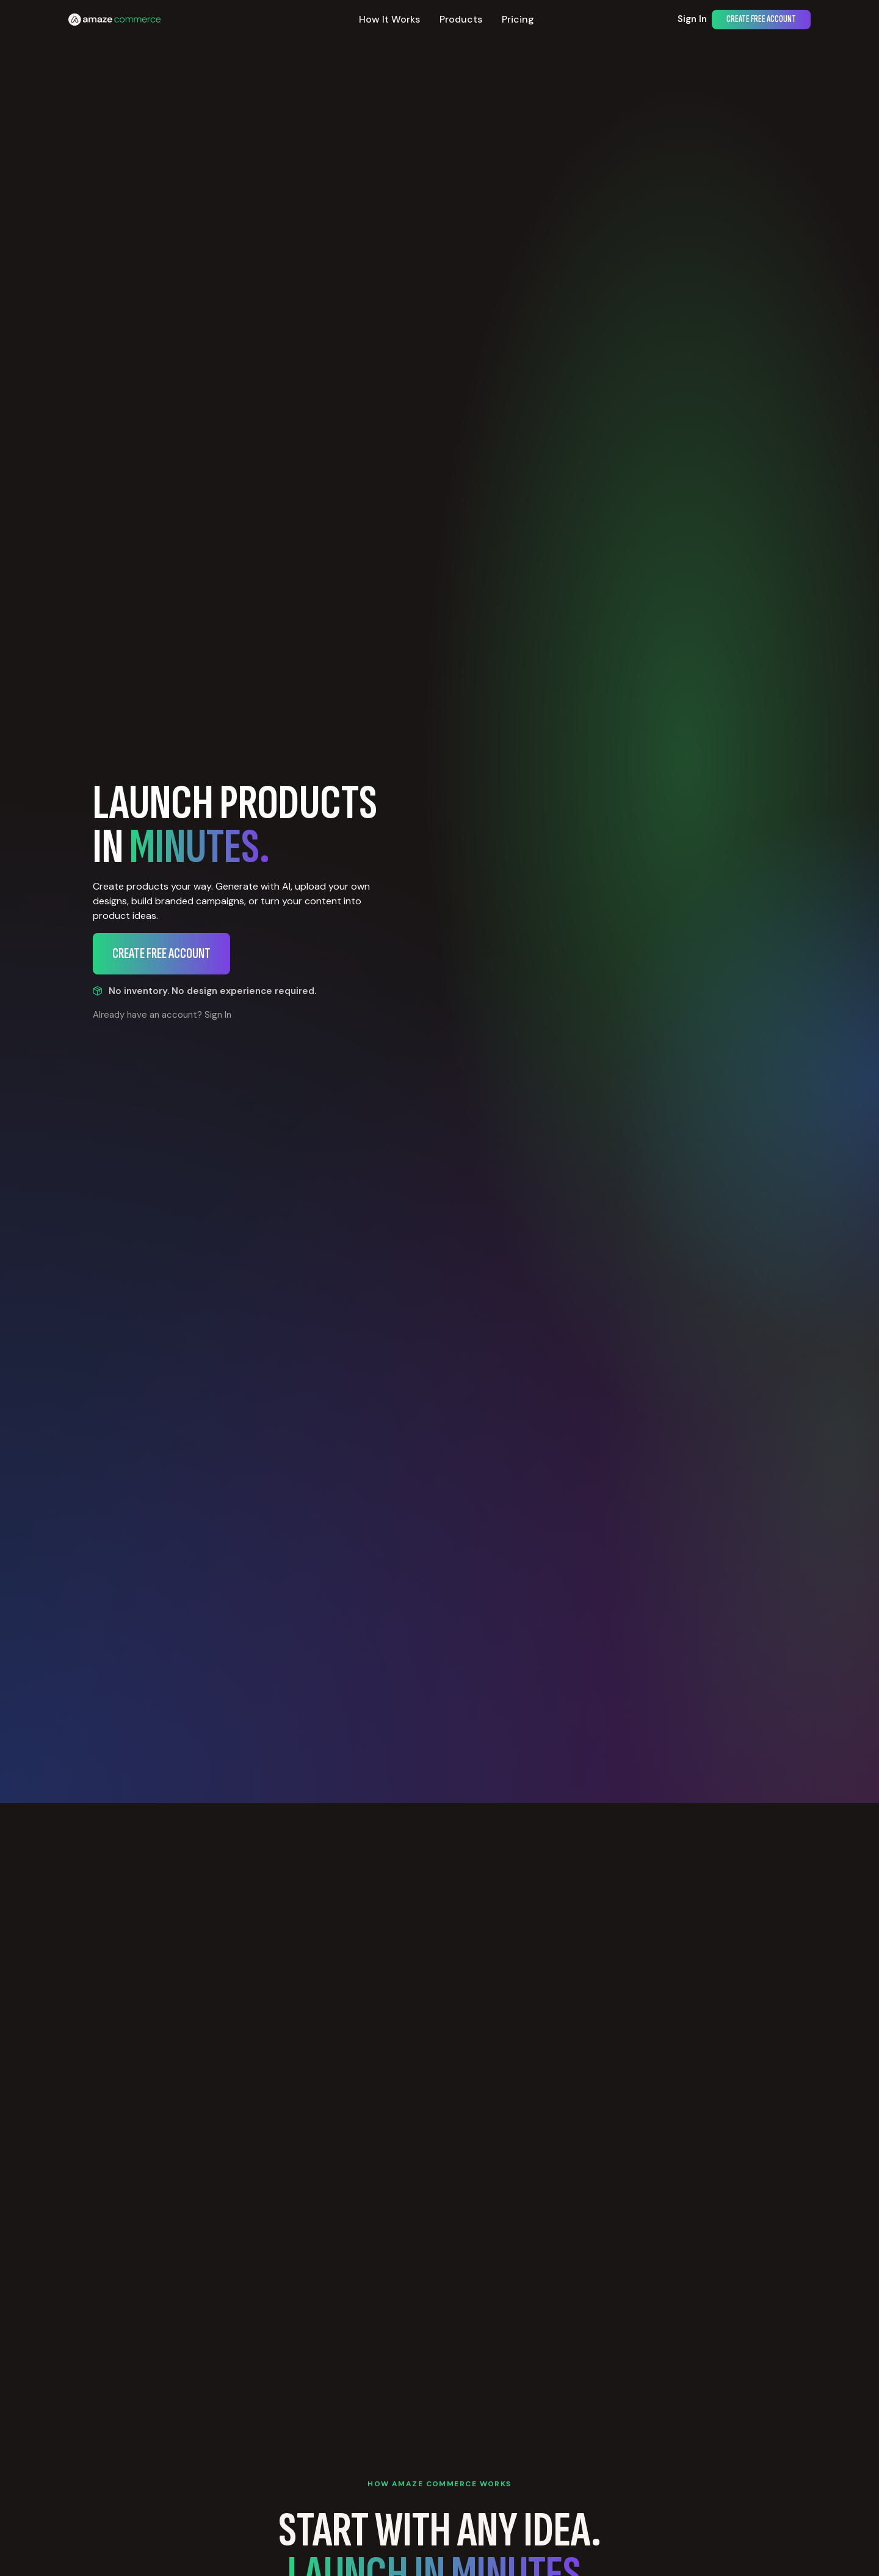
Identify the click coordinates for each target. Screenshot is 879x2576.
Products (461, 19)
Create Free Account (761, 19)
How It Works (389, 19)
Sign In (692, 19)
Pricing (518, 19)
